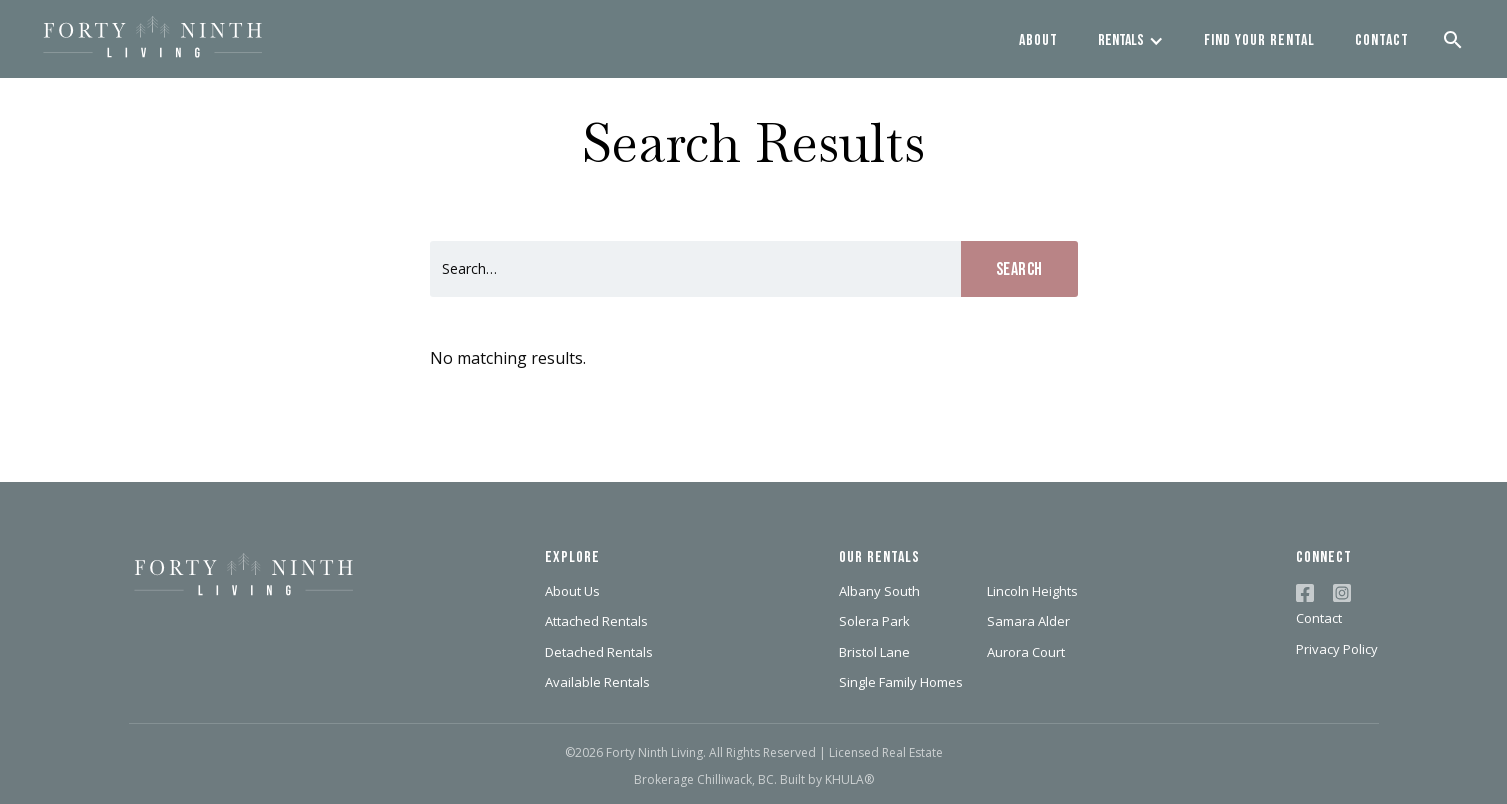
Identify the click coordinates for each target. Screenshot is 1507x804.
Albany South (879, 591)
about (1038, 40)
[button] (1131, 38)
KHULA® (849, 779)
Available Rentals (597, 682)
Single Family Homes (901, 682)
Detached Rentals (599, 652)
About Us (572, 591)
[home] (153, 39)
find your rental (1259, 40)
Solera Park (874, 621)
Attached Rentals (596, 621)
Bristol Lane (874, 652)
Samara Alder (1028, 621)
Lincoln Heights (1032, 591)
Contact (1319, 618)
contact (1382, 40)
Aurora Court (1026, 652)
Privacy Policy (1337, 649)
